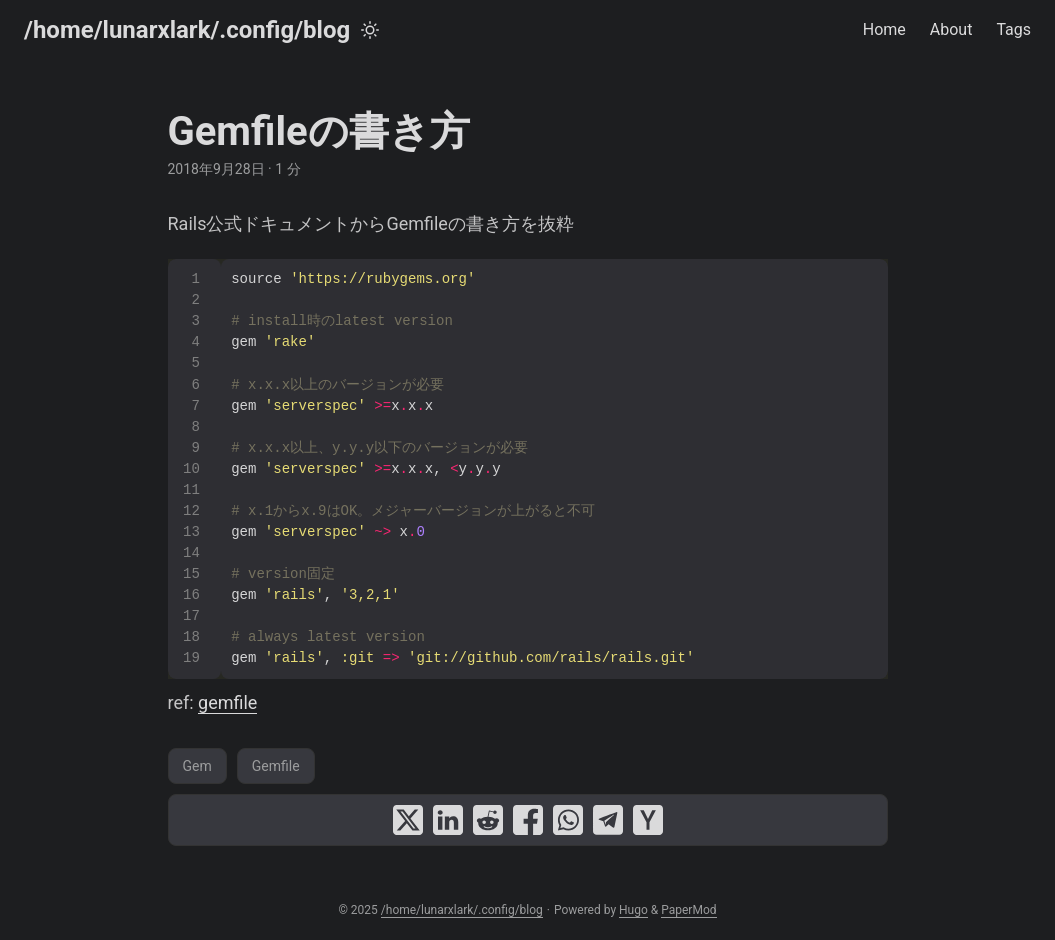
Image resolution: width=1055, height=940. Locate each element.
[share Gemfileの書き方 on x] (408, 820)
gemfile (227, 702)
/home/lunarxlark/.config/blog (187, 30)
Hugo (633, 910)
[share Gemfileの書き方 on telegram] (608, 820)
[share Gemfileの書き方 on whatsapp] (568, 820)
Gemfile (276, 766)
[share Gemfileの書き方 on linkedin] (448, 820)
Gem (197, 766)
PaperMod (688, 910)
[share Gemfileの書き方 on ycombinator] (648, 820)
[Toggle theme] (370, 30)
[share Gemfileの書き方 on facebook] (528, 820)
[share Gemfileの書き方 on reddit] (488, 820)
